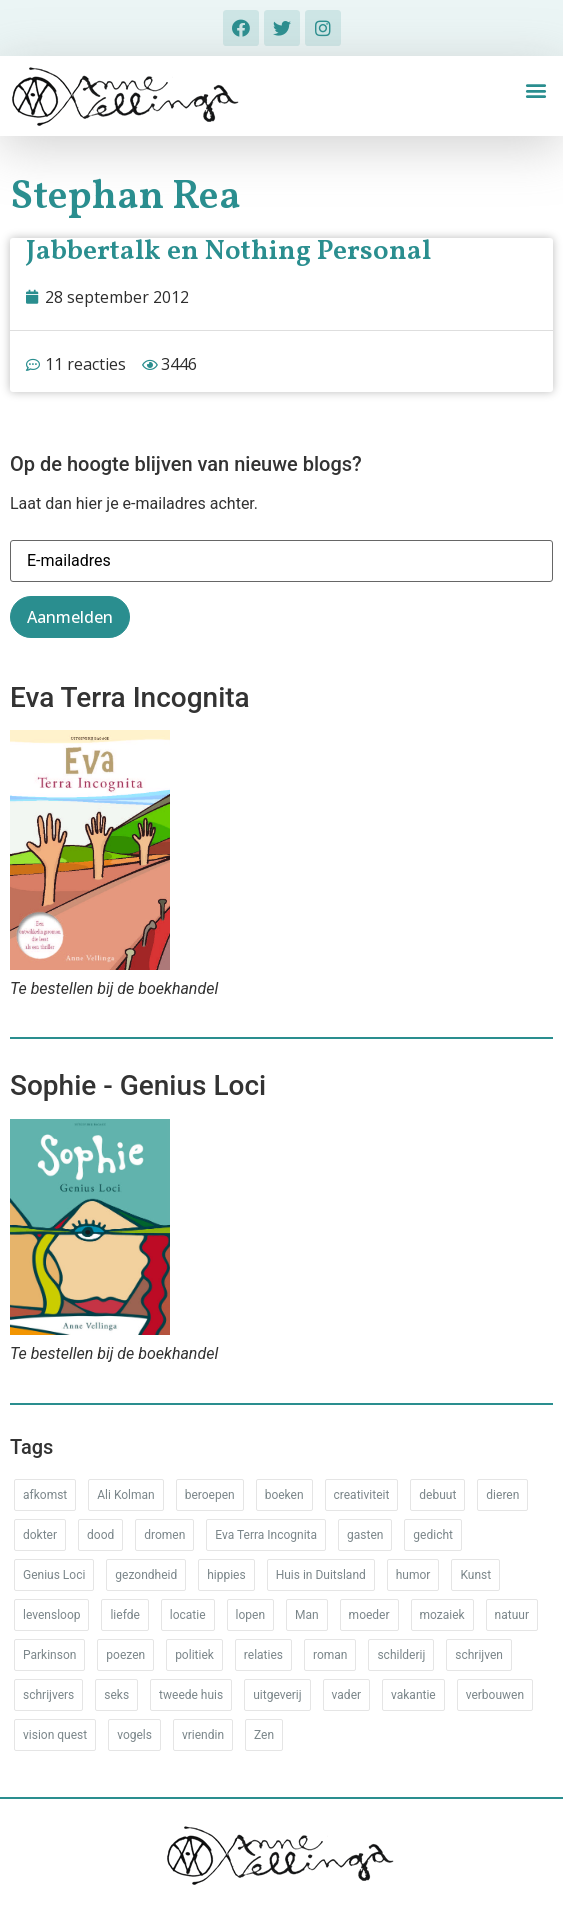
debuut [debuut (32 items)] (437, 1495)
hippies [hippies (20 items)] (226, 1575)
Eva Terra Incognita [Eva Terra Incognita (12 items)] (266, 1535)
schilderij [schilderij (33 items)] (401, 1655)
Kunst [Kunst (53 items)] (475, 1575)
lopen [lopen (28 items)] (251, 1615)
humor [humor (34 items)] (413, 1575)
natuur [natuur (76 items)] (512, 1615)
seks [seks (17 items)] (116, 1695)
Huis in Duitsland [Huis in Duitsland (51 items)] (321, 1575)
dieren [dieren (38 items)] (502, 1495)
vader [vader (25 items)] (346, 1695)
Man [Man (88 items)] (307, 1615)
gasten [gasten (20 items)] (365, 1535)
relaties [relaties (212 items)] (263, 1655)
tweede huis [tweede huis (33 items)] (191, 1695)
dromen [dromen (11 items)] (164, 1535)
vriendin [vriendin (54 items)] (203, 1735)
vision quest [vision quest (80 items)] (55, 1735)
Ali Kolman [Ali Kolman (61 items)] (125, 1495)
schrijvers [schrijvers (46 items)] (48, 1695)
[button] (536, 90)
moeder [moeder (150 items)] (369, 1615)
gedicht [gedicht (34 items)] (433, 1535)
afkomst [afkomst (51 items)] (45, 1495)
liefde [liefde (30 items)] (124, 1615)
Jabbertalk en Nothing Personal (228, 251)
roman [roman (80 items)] (330, 1655)
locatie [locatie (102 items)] (188, 1615)
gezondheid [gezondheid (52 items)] (146, 1575)
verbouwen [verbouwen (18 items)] (495, 1695)
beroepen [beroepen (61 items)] (210, 1495)
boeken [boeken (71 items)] (284, 1495)
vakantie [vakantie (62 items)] (413, 1695)
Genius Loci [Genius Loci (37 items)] (54, 1575)
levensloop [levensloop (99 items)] (51, 1615)
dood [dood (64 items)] (100, 1535)
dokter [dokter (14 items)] (40, 1535)
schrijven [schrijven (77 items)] (479, 1655)
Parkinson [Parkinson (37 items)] (49, 1655)
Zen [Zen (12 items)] (264, 1735)
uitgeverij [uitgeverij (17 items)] (277, 1695)
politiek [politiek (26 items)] (194, 1655)
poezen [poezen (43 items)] (125, 1655)
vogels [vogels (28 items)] (134, 1735)
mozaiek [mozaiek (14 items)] (442, 1615)
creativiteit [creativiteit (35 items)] (362, 1495)
